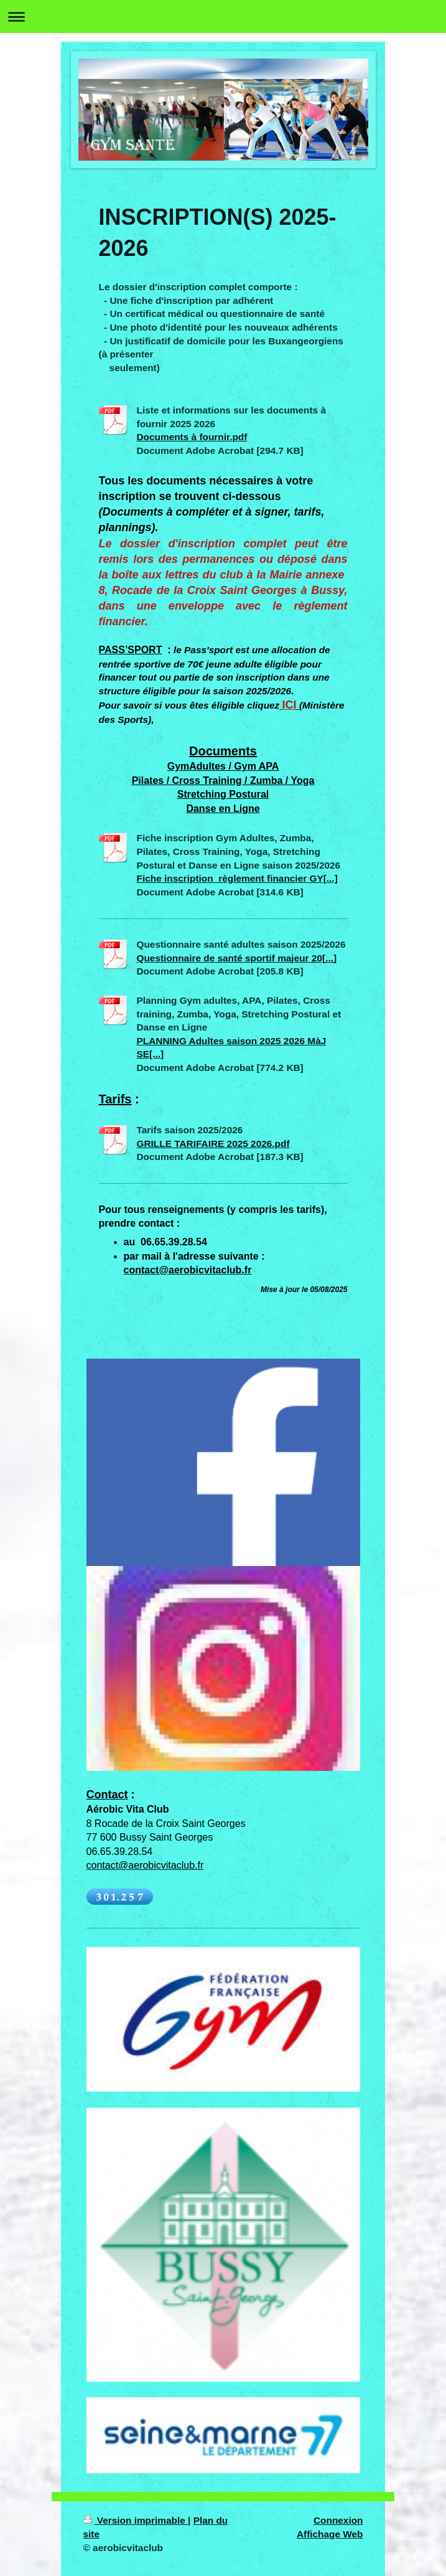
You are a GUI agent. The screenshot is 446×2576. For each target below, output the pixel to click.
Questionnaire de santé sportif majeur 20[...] (237, 958)
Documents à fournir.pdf (192, 437)
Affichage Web (330, 2534)
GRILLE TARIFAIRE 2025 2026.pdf (213, 1143)
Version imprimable (135, 2520)
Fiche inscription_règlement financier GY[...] (237, 878)
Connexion (338, 2520)
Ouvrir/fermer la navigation (223, 16)
